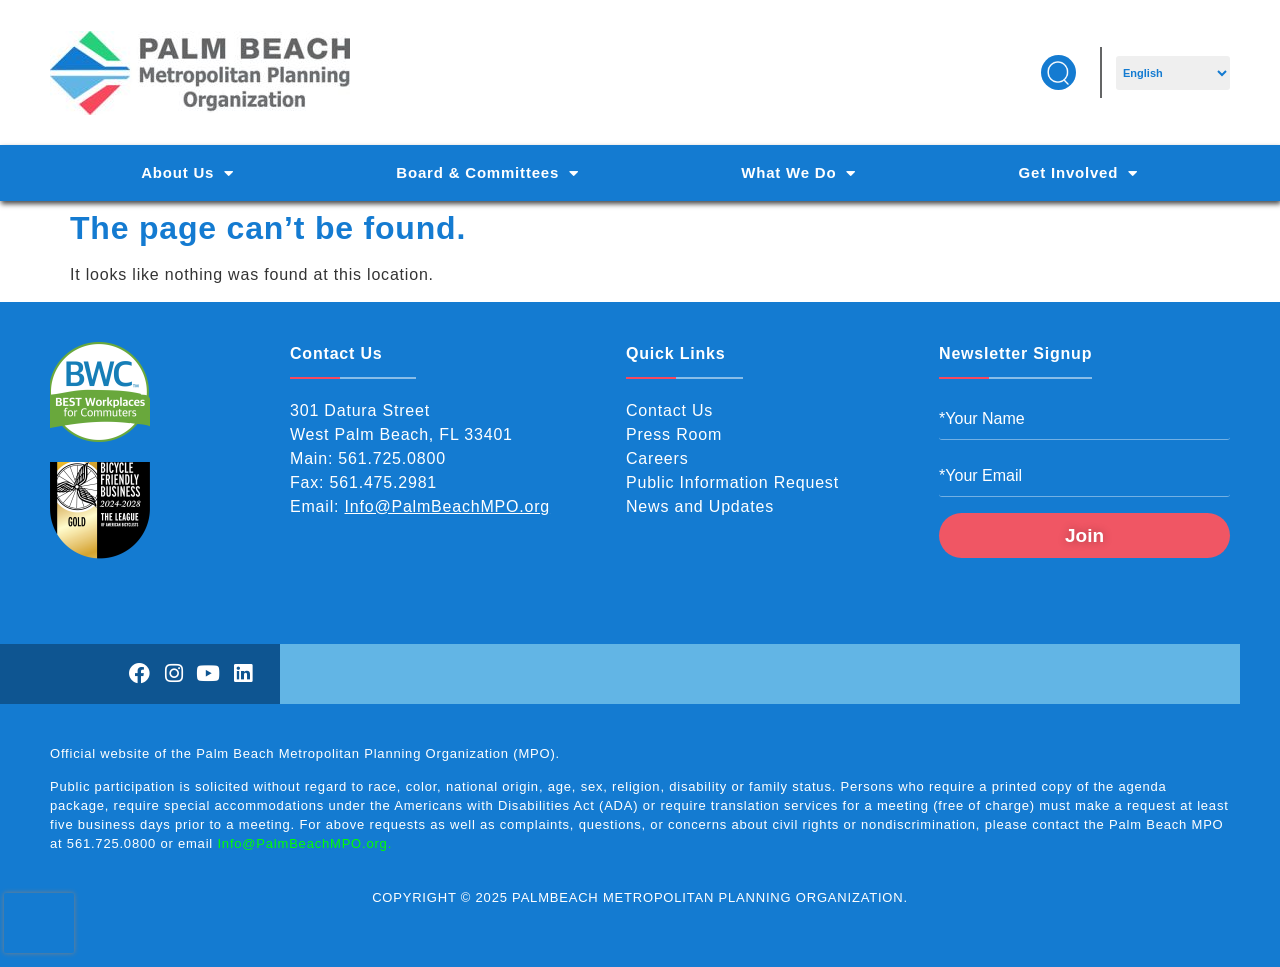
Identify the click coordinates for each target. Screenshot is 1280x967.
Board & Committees (487, 173)
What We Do (798, 173)
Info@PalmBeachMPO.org (448, 506)
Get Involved (1078, 173)
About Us (187, 173)
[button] (1057, 72)
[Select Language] (1172, 73)
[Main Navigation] (640, 173)
